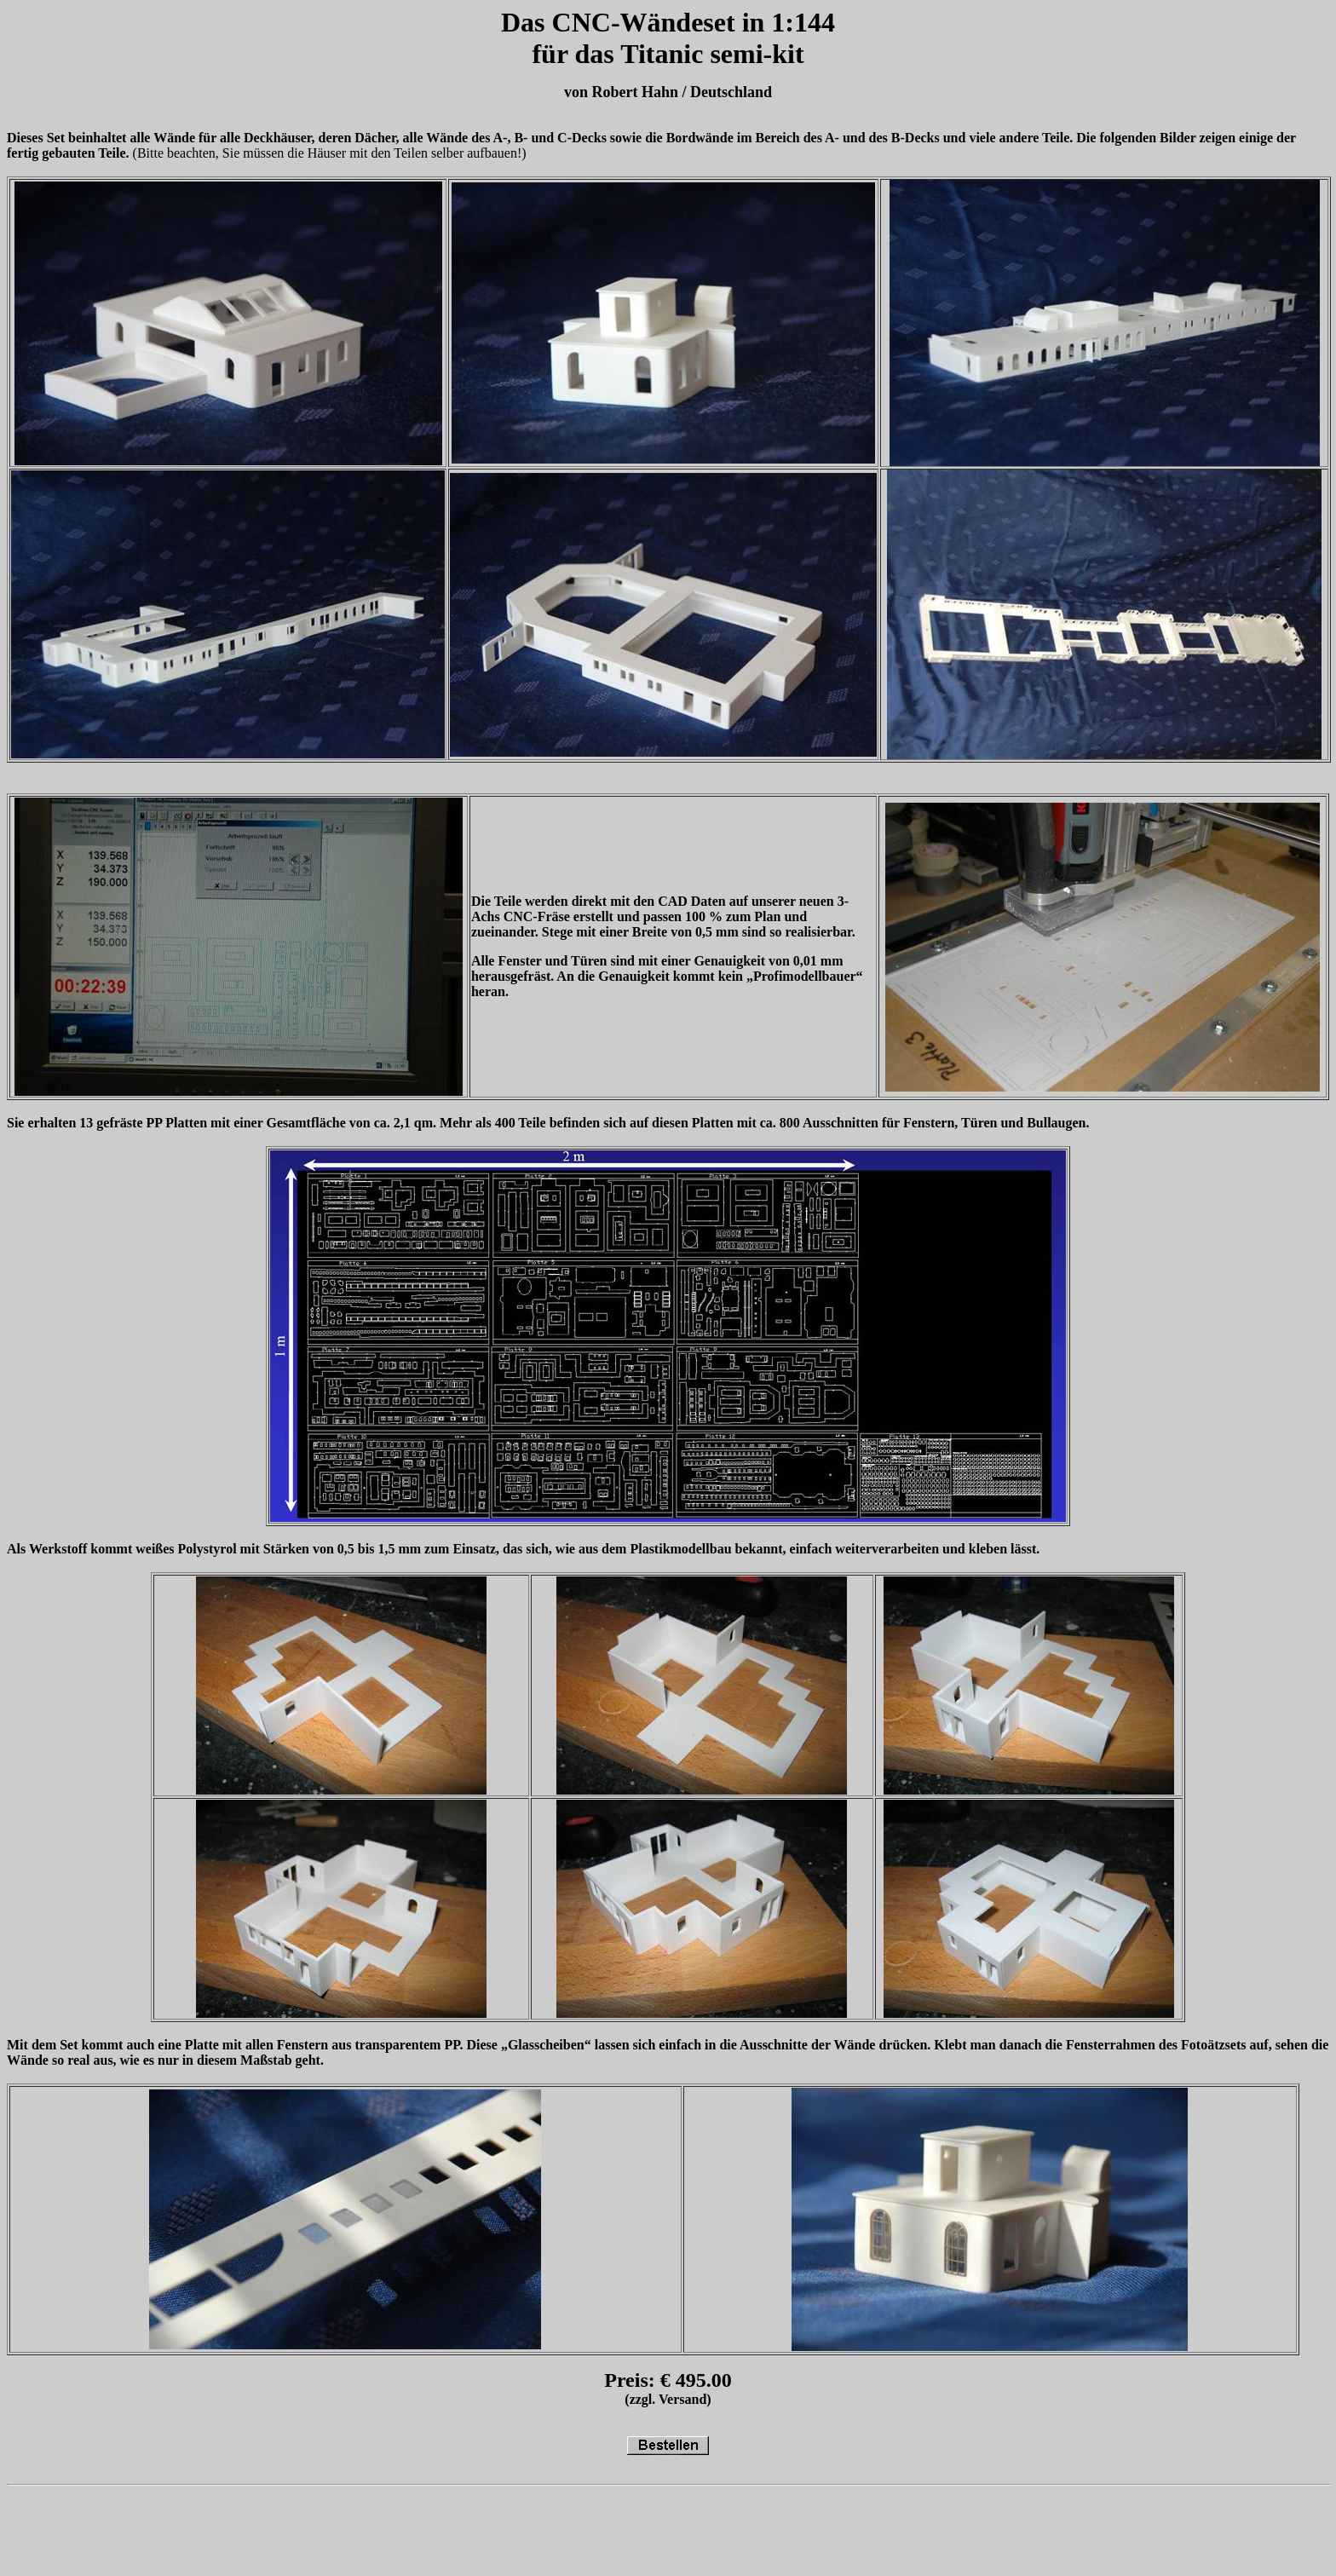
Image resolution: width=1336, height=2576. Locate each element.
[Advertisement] (317, 2530)
